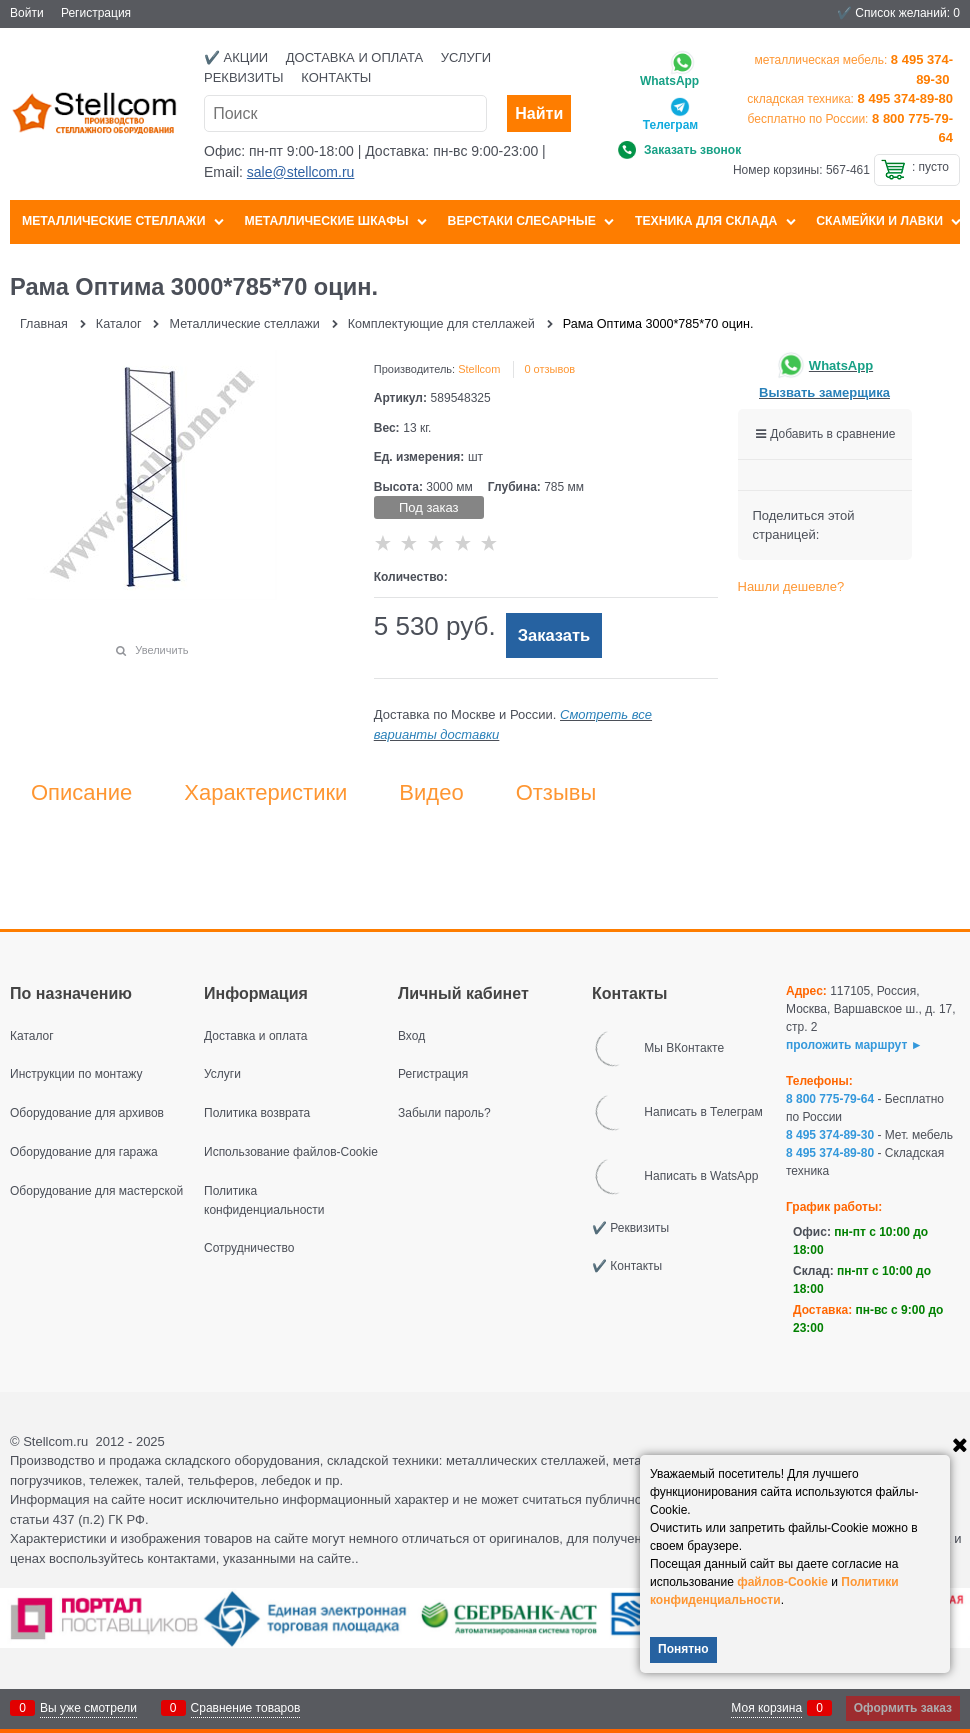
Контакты (336, 77)
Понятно (683, 1649)
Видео (431, 793)
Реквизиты (244, 77)
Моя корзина (766, 1708)
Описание (81, 793)
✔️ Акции (236, 57)
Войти (27, 13)
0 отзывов (549, 369)
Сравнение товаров (246, 1708)
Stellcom (479, 369)
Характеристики (265, 793)
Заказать (554, 635)
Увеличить (161, 650)
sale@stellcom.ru (301, 172)
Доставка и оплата (354, 57)
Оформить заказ (903, 1708)
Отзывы (556, 793)
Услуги (466, 57)
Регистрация (96, 13)
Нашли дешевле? (791, 586)
